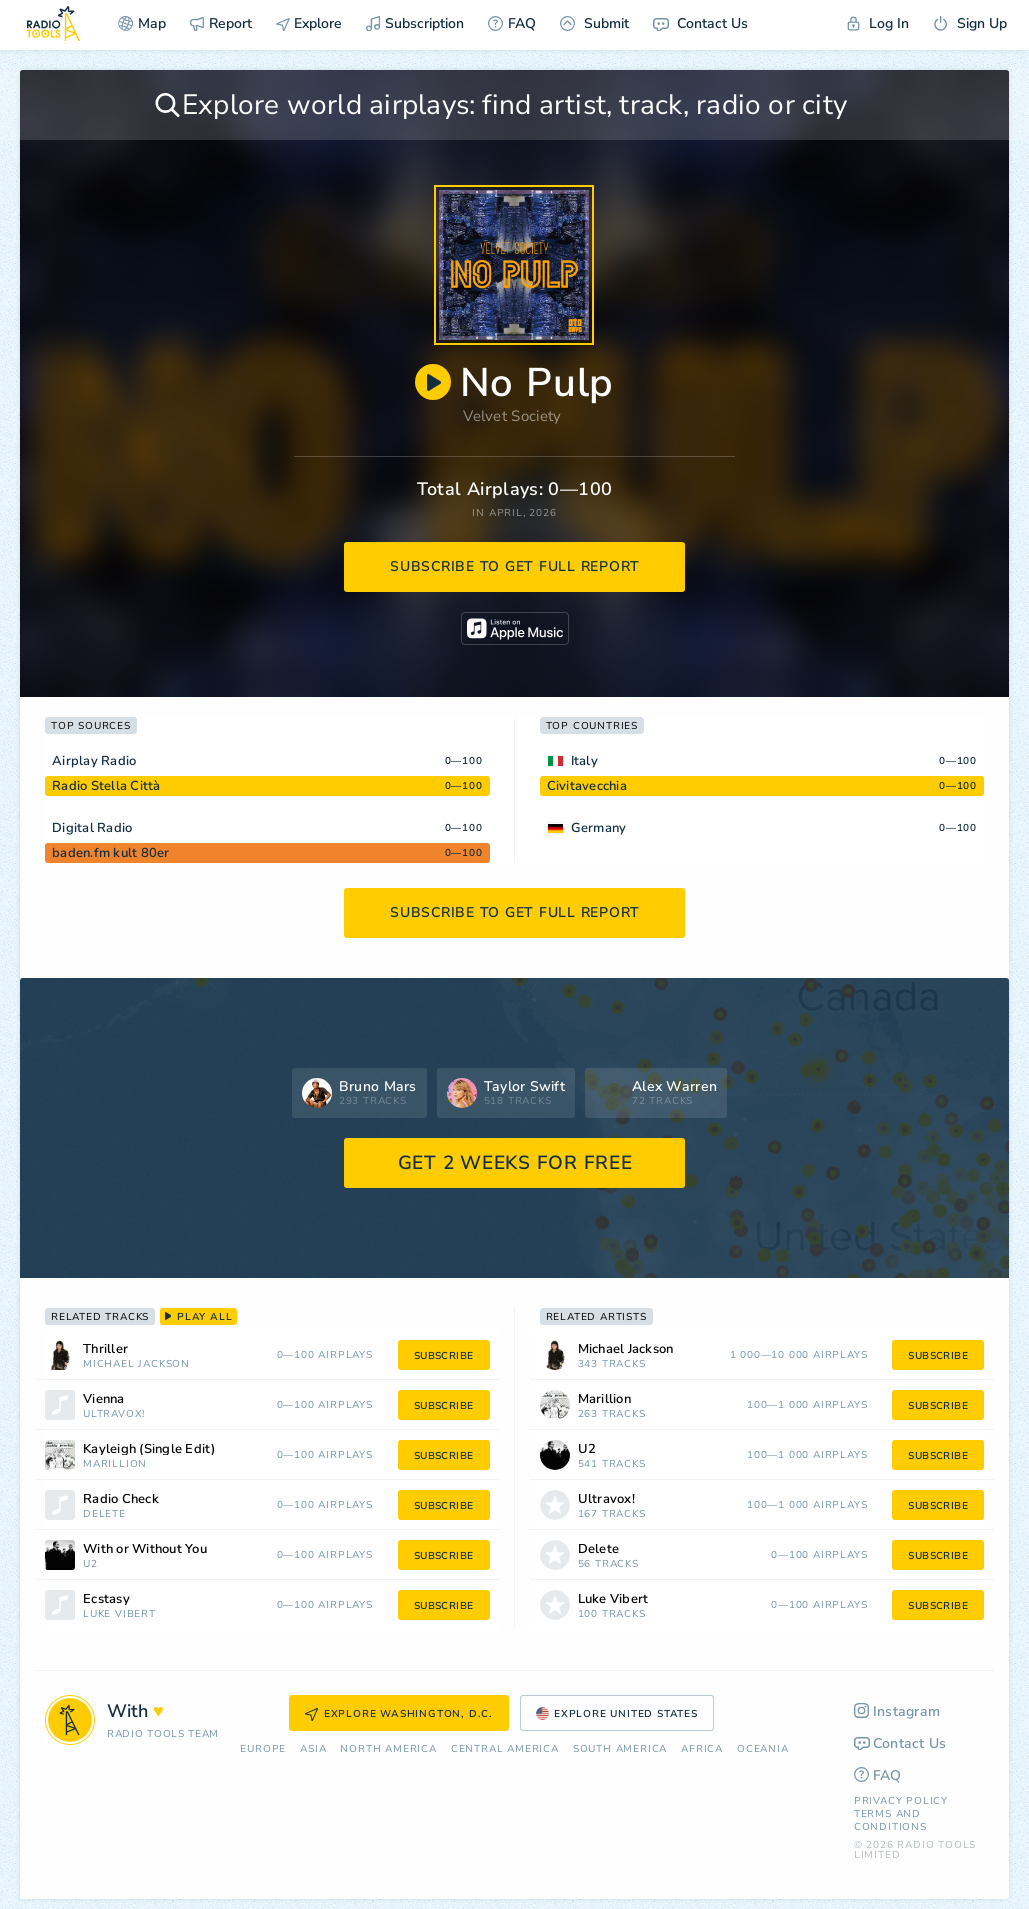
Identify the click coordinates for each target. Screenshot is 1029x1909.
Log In (878, 23)
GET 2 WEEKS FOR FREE (515, 1163)
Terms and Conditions (890, 1820)
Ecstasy (106, 1599)
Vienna (104, 1399)
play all (198, 1317)
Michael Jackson (136, 1364)
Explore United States (617, 1714)
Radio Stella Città (106, 786)
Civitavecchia (587, 786)
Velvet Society (512, 416)
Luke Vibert (119, 1614)
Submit (594, 23)
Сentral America (505, 1749)
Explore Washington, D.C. (399, 1714)
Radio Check (121, 1499)
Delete (104, 1514)
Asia (313, 1749)
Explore (309, 23)
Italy (584, 761)
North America (388, 1749)
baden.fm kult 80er (111, 853)
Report (221, 23)
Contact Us (700, 23)
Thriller (105, 1349)
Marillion (115, 1464)
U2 (90, 1564)
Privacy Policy (901, 1801)
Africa (702, 1749)
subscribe (444, 1356)
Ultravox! (114, 1414)
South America (620, 1749)
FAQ (512, 23)
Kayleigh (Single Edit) (149, 1449)
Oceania (763, 1749)
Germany (599, 828)
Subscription (415, 23)
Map (142, 23)
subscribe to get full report (515, 566)
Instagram (897, 1711)
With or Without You (145, 1549)
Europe (263, 1749)
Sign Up (970, 23)
